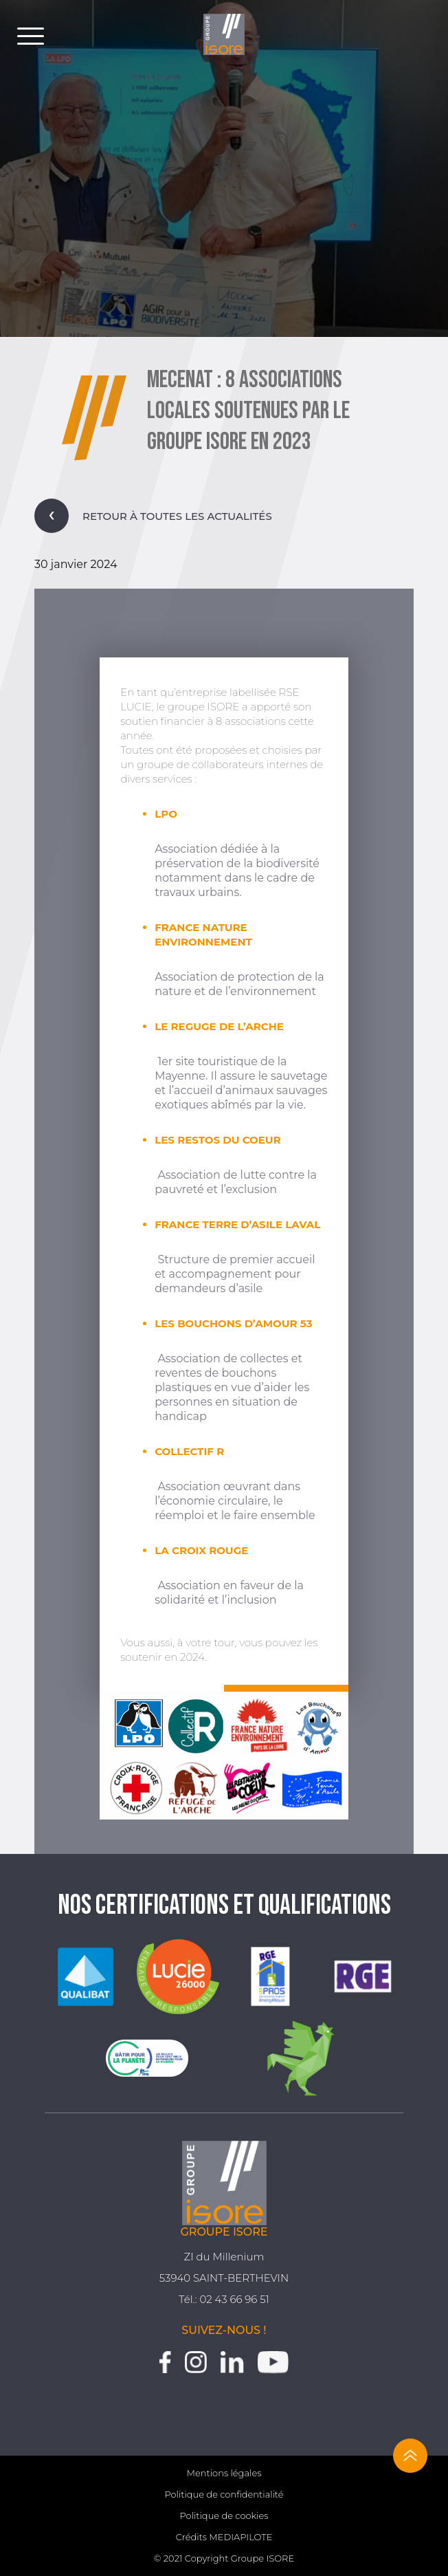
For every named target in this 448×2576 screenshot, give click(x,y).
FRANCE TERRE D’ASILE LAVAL (237, 1224)
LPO (166, 813)
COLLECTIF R (189, 1451)
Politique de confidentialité (223, 2494)
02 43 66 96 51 (234, 2299)
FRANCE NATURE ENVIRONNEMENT (203, 934)
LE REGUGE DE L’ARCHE (219, 1026)
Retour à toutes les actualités (153, 516)
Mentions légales (224, 2472)
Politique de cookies (224, 2515)
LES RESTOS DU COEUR (217, 1139)
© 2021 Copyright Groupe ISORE (224, 2558)
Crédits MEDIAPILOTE (224, 2536)
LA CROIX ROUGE (201, 1550)
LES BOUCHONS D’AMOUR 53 (233, 1323)
